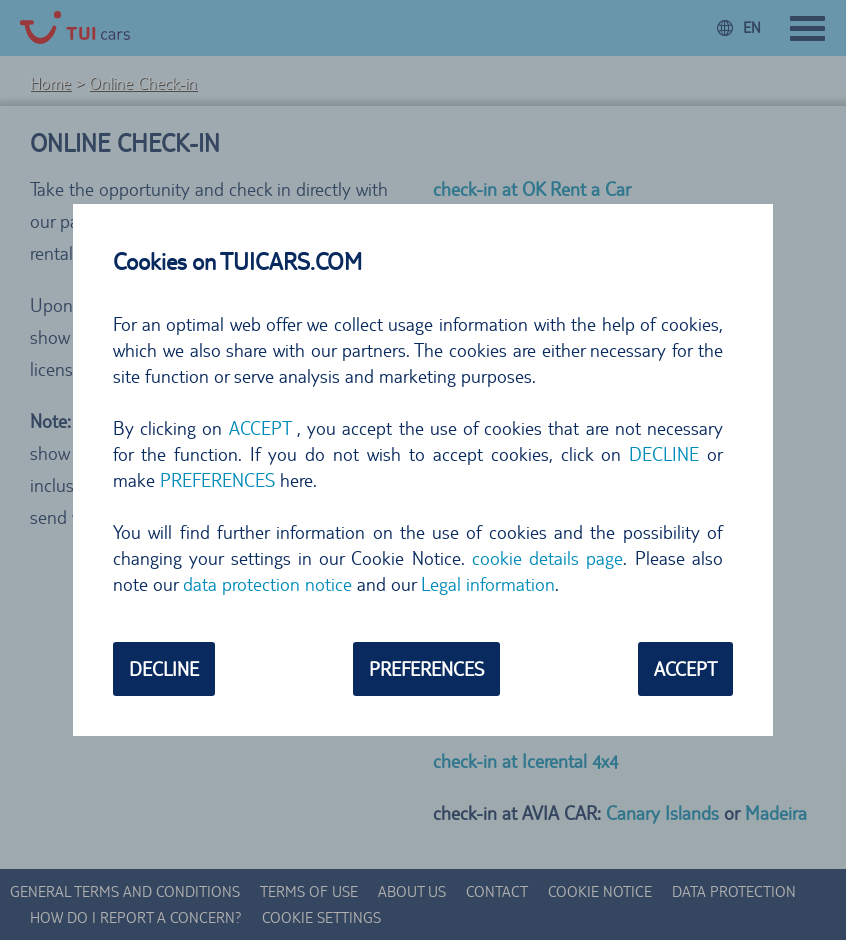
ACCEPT (260, 428)
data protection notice (267, 584)
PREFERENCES (217, 480)
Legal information (488, 584)
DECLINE (664, 454)
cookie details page (548, 558)
